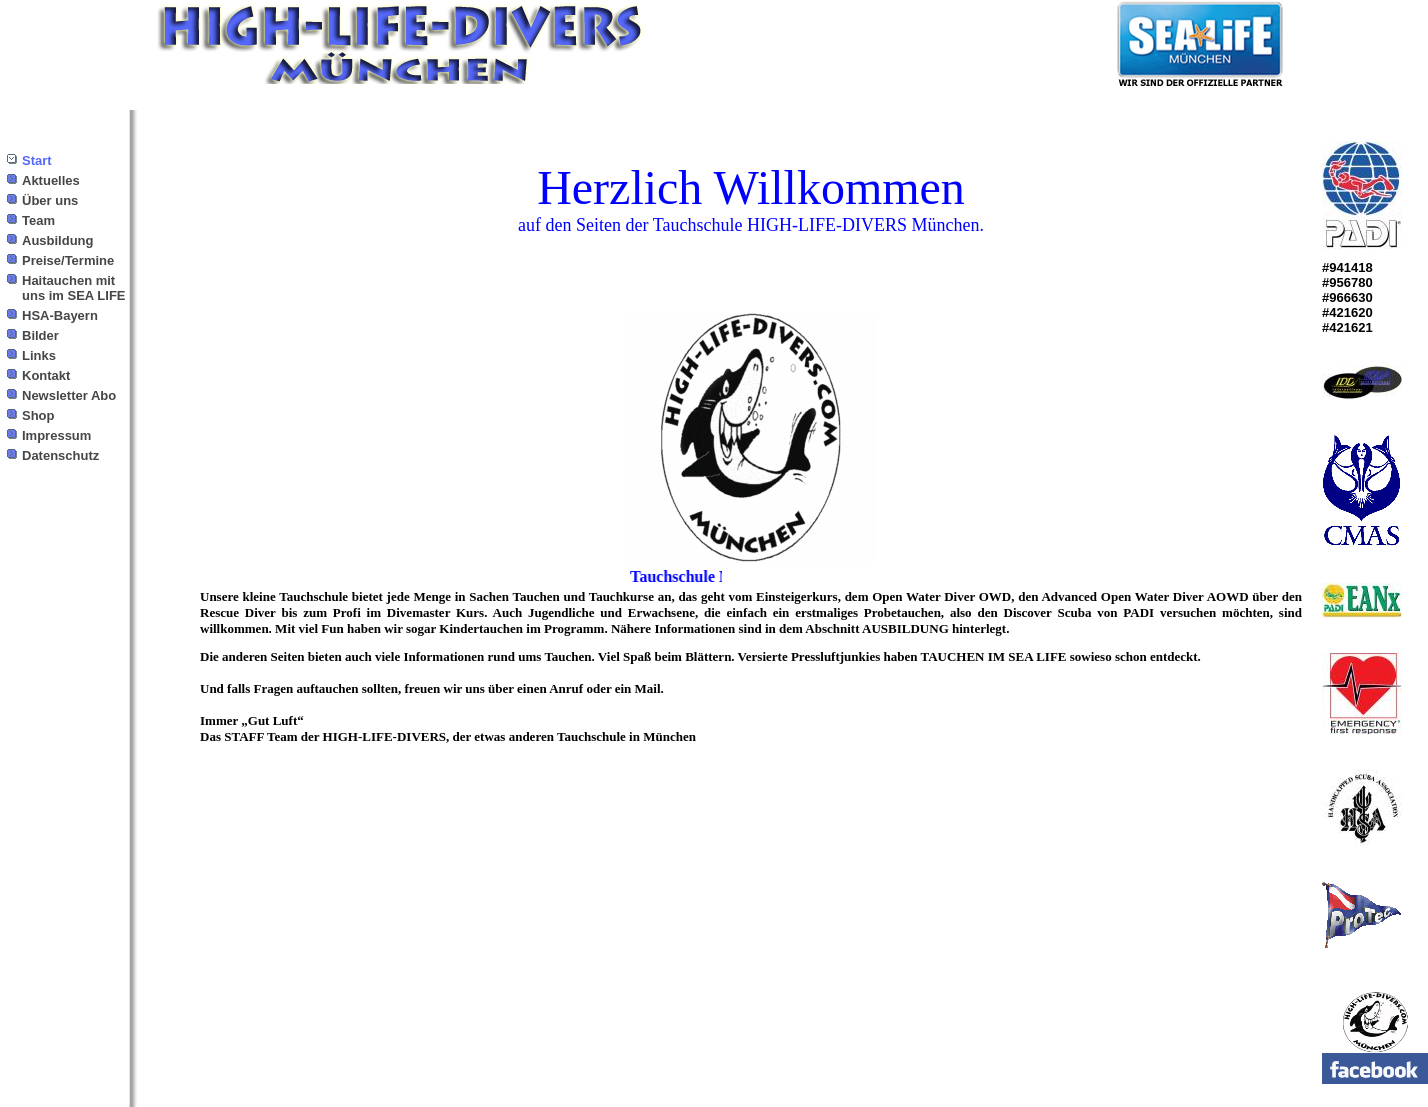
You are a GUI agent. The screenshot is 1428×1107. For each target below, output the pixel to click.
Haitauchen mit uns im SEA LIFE (74, 288)
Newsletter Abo (69, 395)
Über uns (50, 200)
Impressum (56, 435)
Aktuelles (51, 180)
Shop (38, 415)
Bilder (40, 335)
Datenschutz (60, 455)
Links (39, 355)
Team (38, 220)
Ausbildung (58, 240)
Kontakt (46, 375)
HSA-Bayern (60, 315)
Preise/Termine (68, 260)
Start (37, 160)
